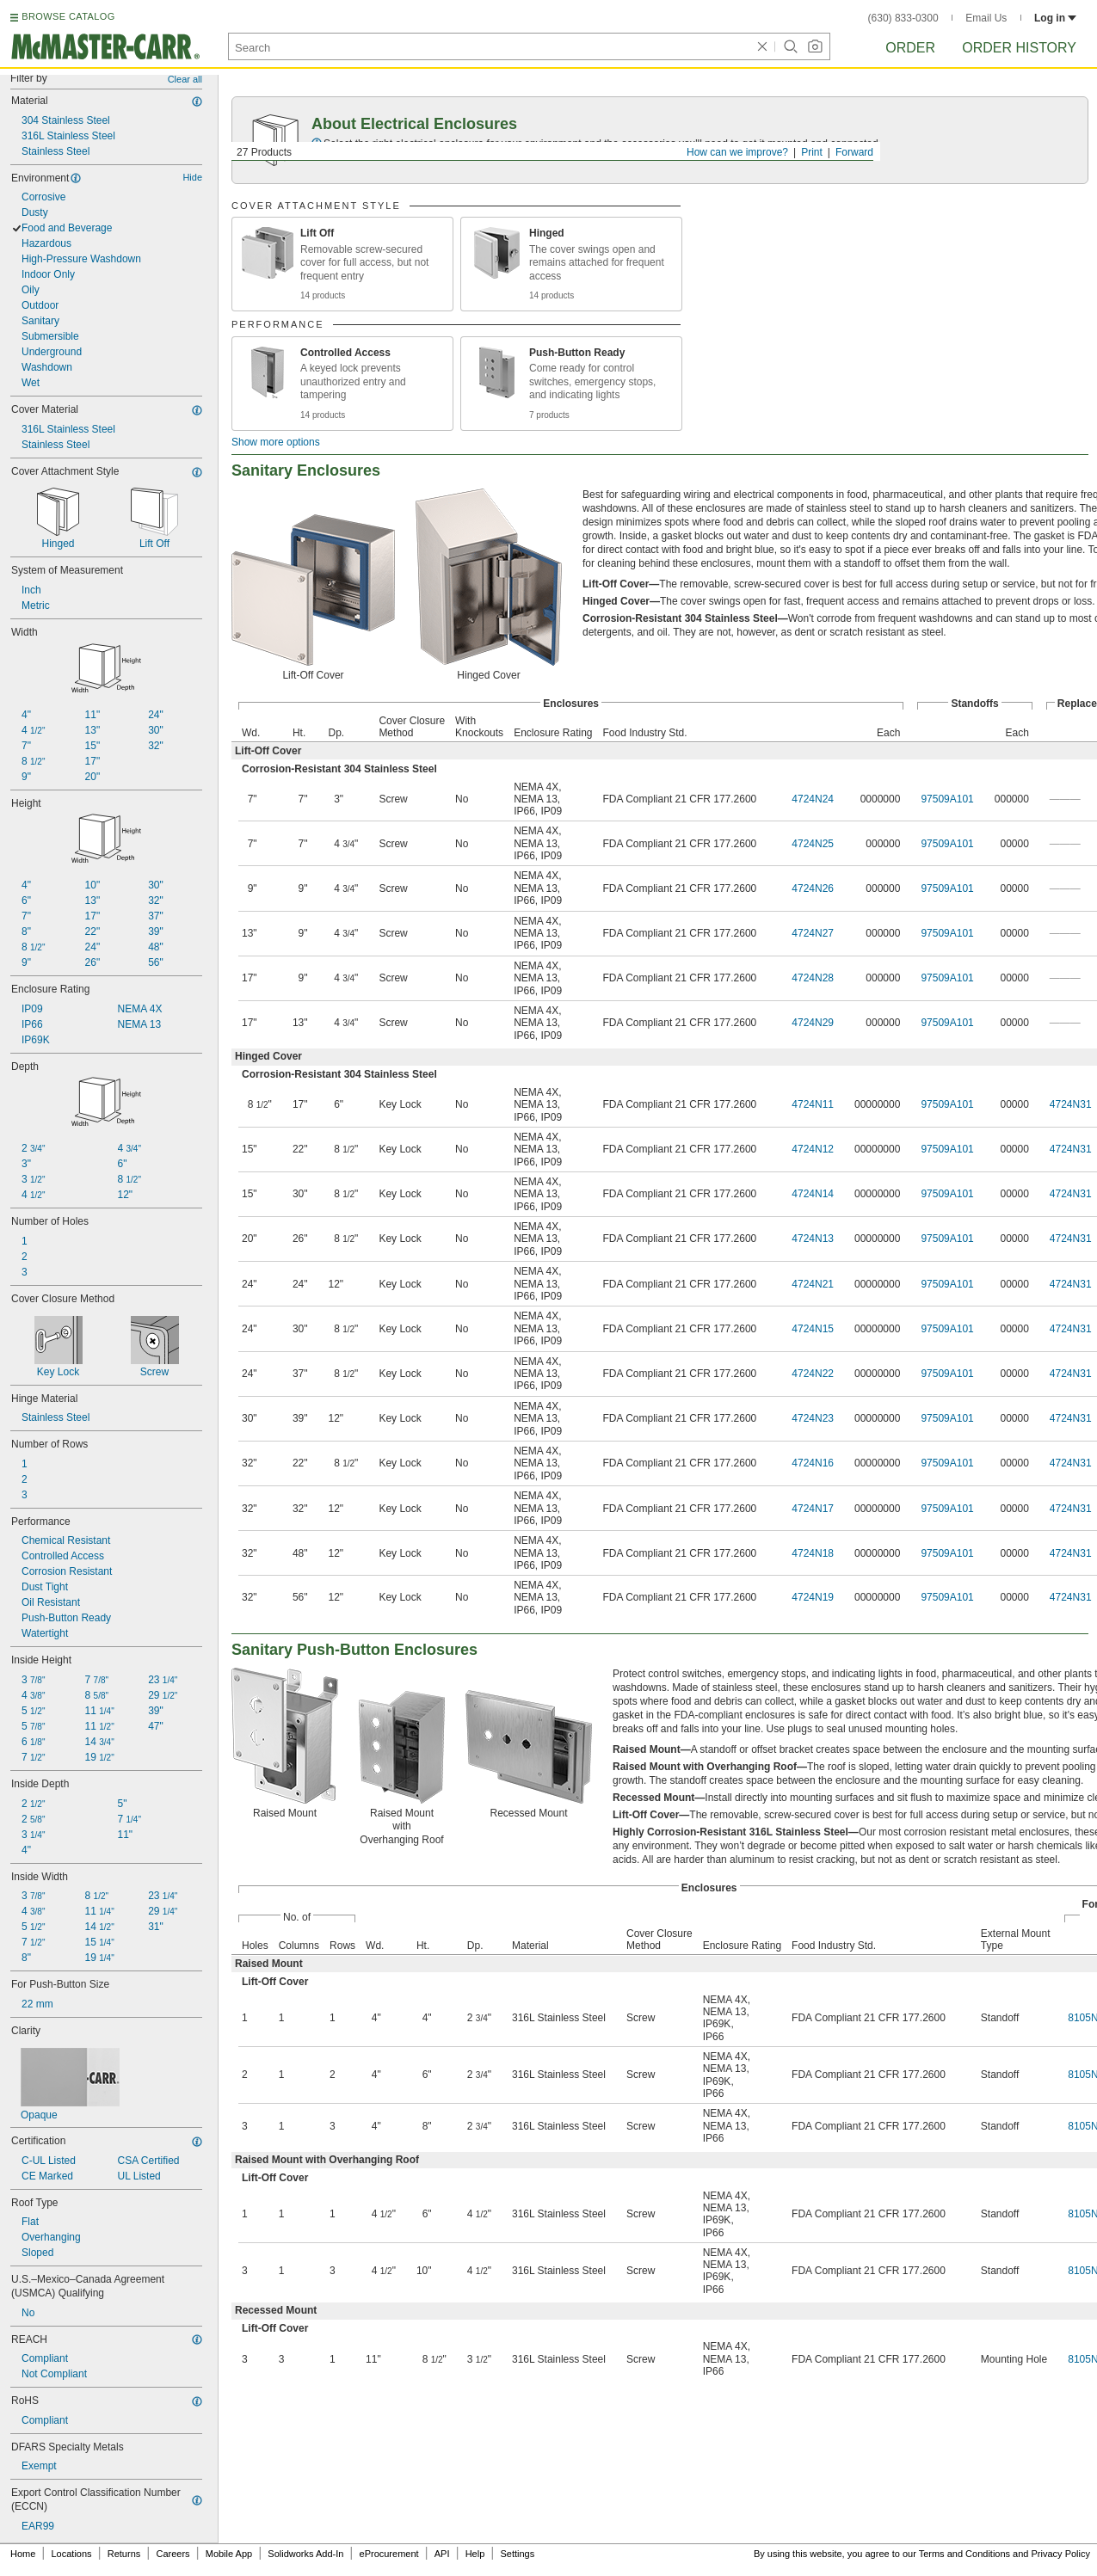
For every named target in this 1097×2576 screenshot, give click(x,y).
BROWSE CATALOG (68, 16)
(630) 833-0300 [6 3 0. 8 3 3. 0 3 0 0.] (903, 18)
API (442, 2553)
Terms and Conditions (964, 2553)
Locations (72, 2553)
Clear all (185, 79)
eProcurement (389, 2553)
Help (475, 2553)
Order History (1019, 47)
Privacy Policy (1061, 2553)
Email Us (986, 18)
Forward (854, 152)
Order (910, 47)
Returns (124, 2553)
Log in (1055, 18)
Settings (517, 2553)
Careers (172, 2553)
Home (22, 2553)
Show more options (275, 442)
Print (812, 152)
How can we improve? (737, 152)
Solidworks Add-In (305, 2553)
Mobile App (229, 2553)
